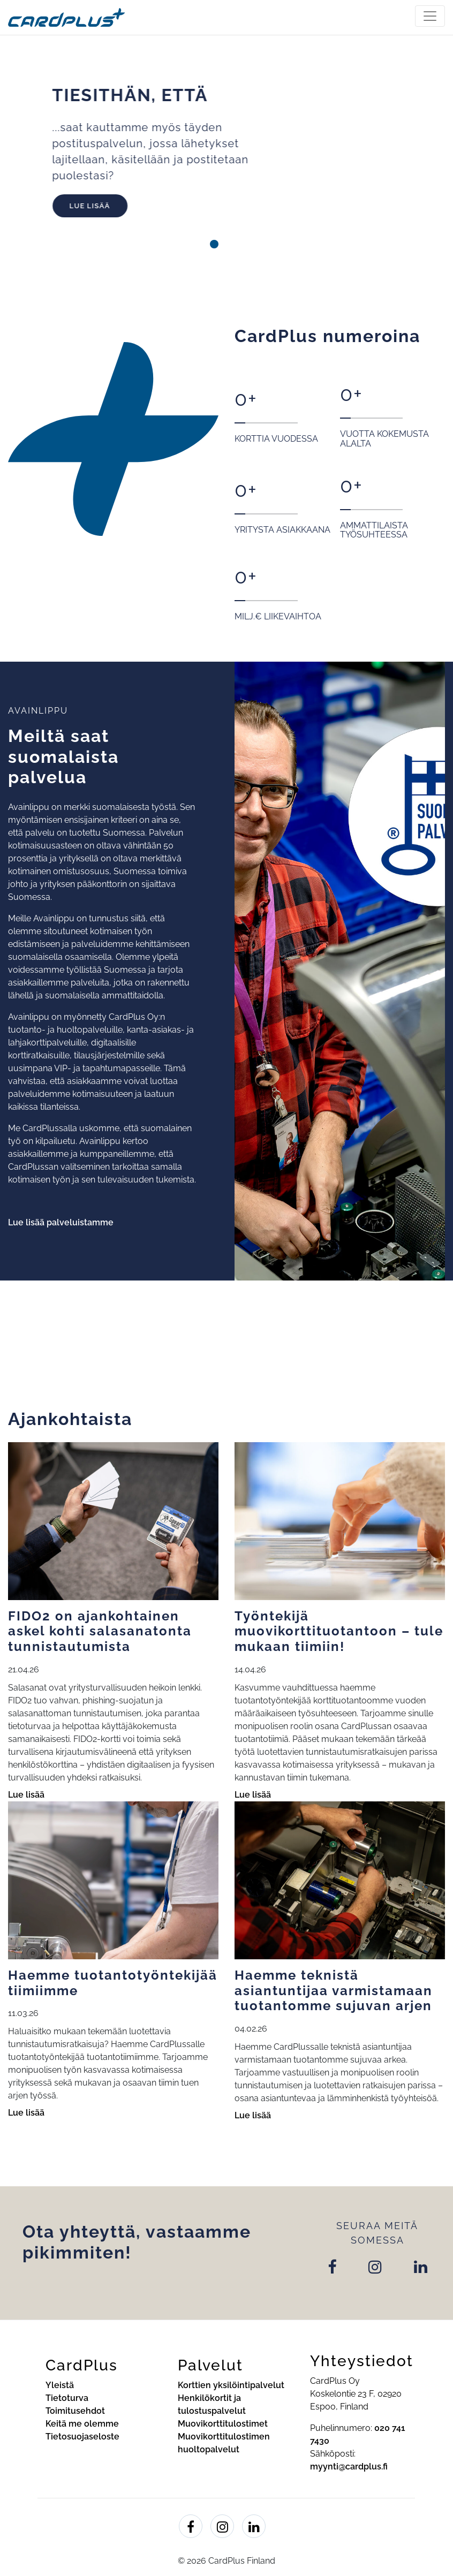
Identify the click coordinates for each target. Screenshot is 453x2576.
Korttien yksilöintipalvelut (231, 2385)
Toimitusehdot (75, 2411)
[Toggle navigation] (430, 16)
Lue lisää (116, 206)
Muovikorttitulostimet (223, 2424)
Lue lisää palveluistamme (61, 1222)
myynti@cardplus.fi (349, 2466)
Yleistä (60, 2385)
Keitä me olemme (82, 2424)
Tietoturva (67, 2398)
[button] (189, 244)
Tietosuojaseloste (82, 2436)
